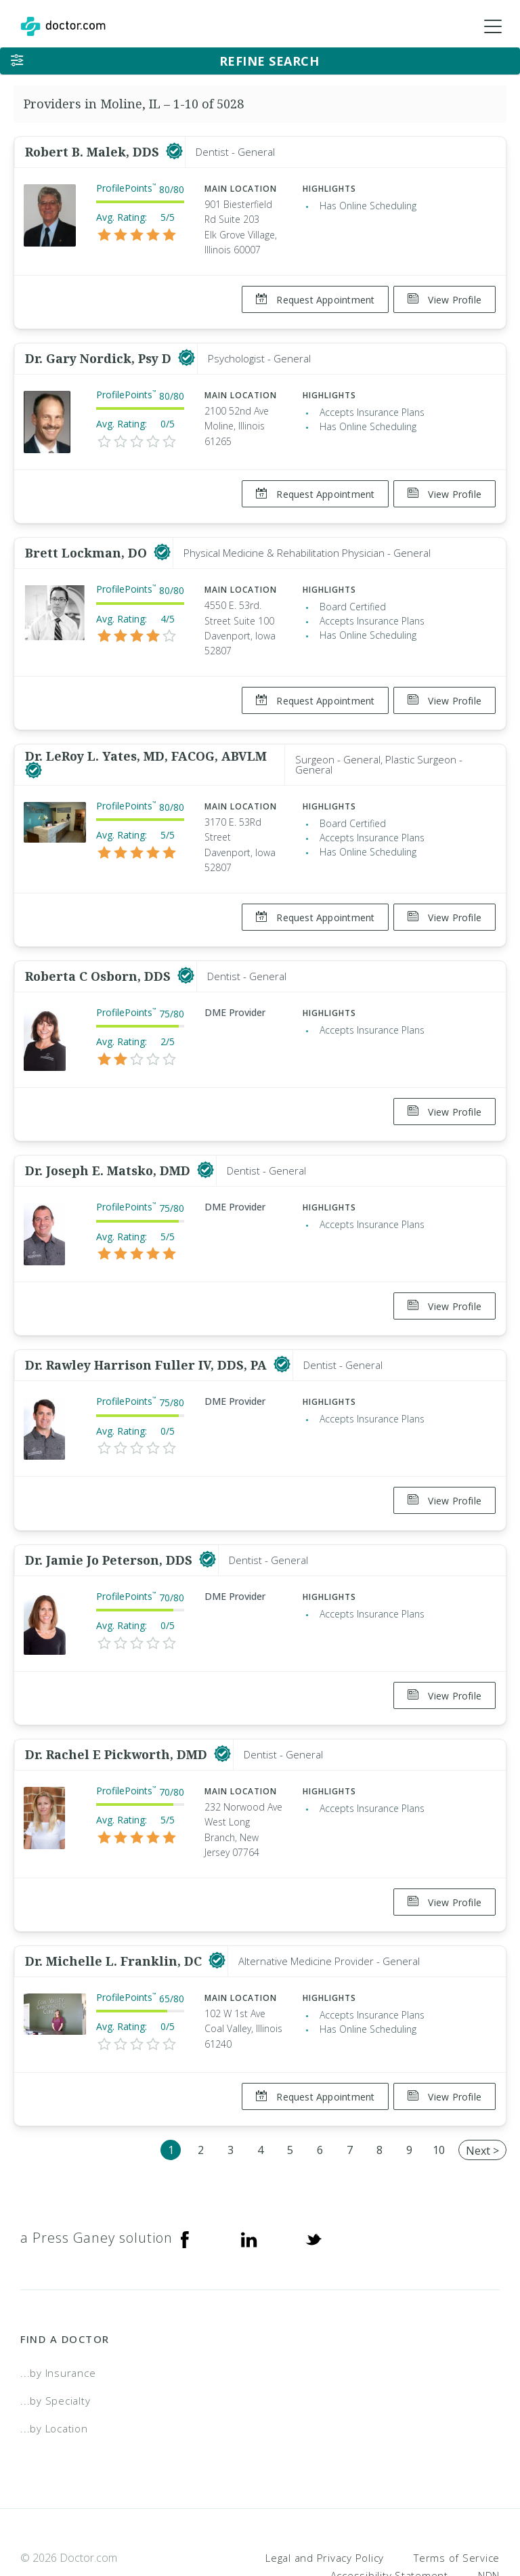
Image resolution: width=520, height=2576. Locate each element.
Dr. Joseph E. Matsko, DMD (109, 1143)
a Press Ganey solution (96, 2181)
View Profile (444, 299)
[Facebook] (185, 2182)
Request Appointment (310, 299)
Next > (482, 2094)
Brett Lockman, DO (87, 542)
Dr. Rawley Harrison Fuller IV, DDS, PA (147, 1332)
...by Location (54, 2372)
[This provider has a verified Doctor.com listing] (174, 152)
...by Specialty (55, 2344)
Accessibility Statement (389, 2519)
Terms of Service (457, 2501)
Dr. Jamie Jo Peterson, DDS (110, 1521)
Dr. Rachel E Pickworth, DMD (118, 1710)
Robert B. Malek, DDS (93, 152)
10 (439, 2093)
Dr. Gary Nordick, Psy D (100, 353)
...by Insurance (57, 2316)
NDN (489, 2519)
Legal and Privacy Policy (324, 2501)
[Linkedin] (249, 2182)
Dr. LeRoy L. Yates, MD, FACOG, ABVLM (146, 739)
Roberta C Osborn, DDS (99, 954)
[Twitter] (313, 2182)
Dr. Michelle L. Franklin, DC (115, 1910)
